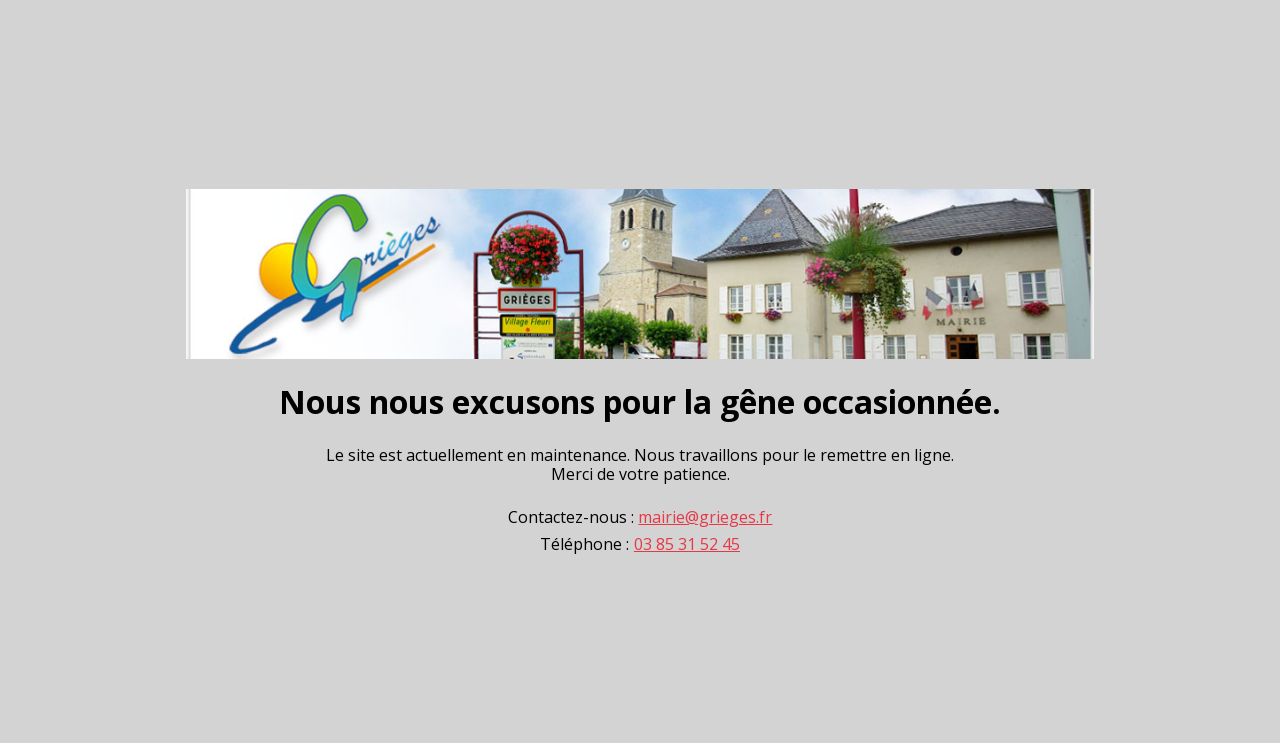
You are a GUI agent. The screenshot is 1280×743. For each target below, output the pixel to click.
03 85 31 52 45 (687, 544)
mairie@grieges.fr (705, 517)
